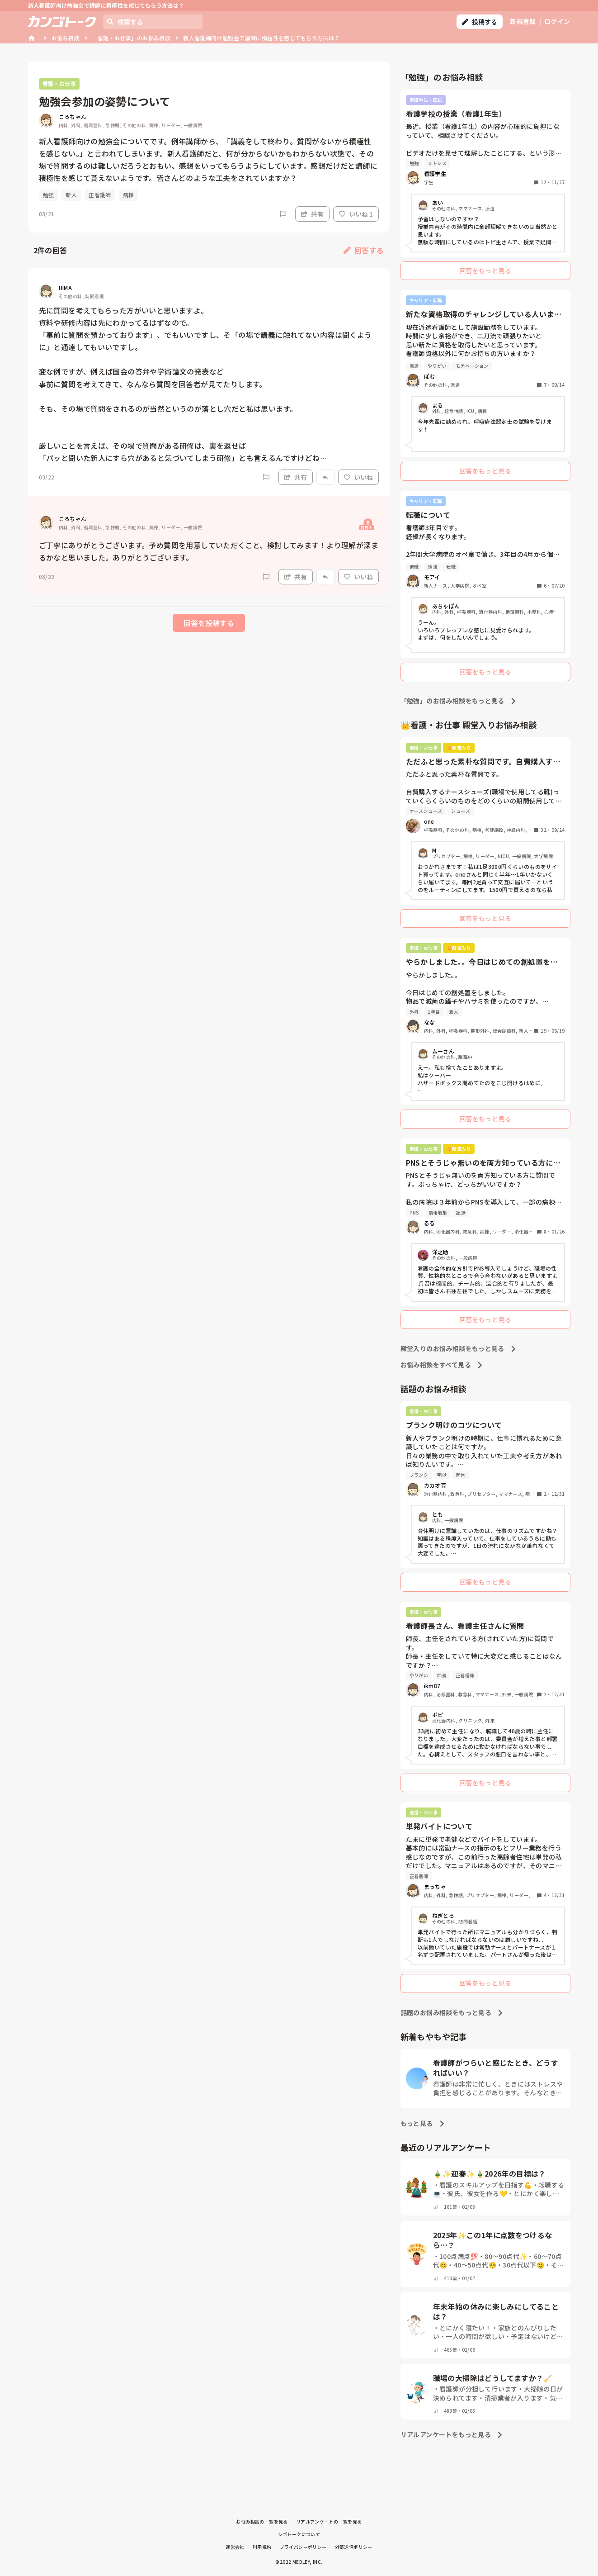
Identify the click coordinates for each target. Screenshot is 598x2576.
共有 (312, 213)
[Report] (283, 214)
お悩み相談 (66, 38)
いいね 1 (356, 213)
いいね (358, 477)
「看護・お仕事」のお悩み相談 (131, 38)
